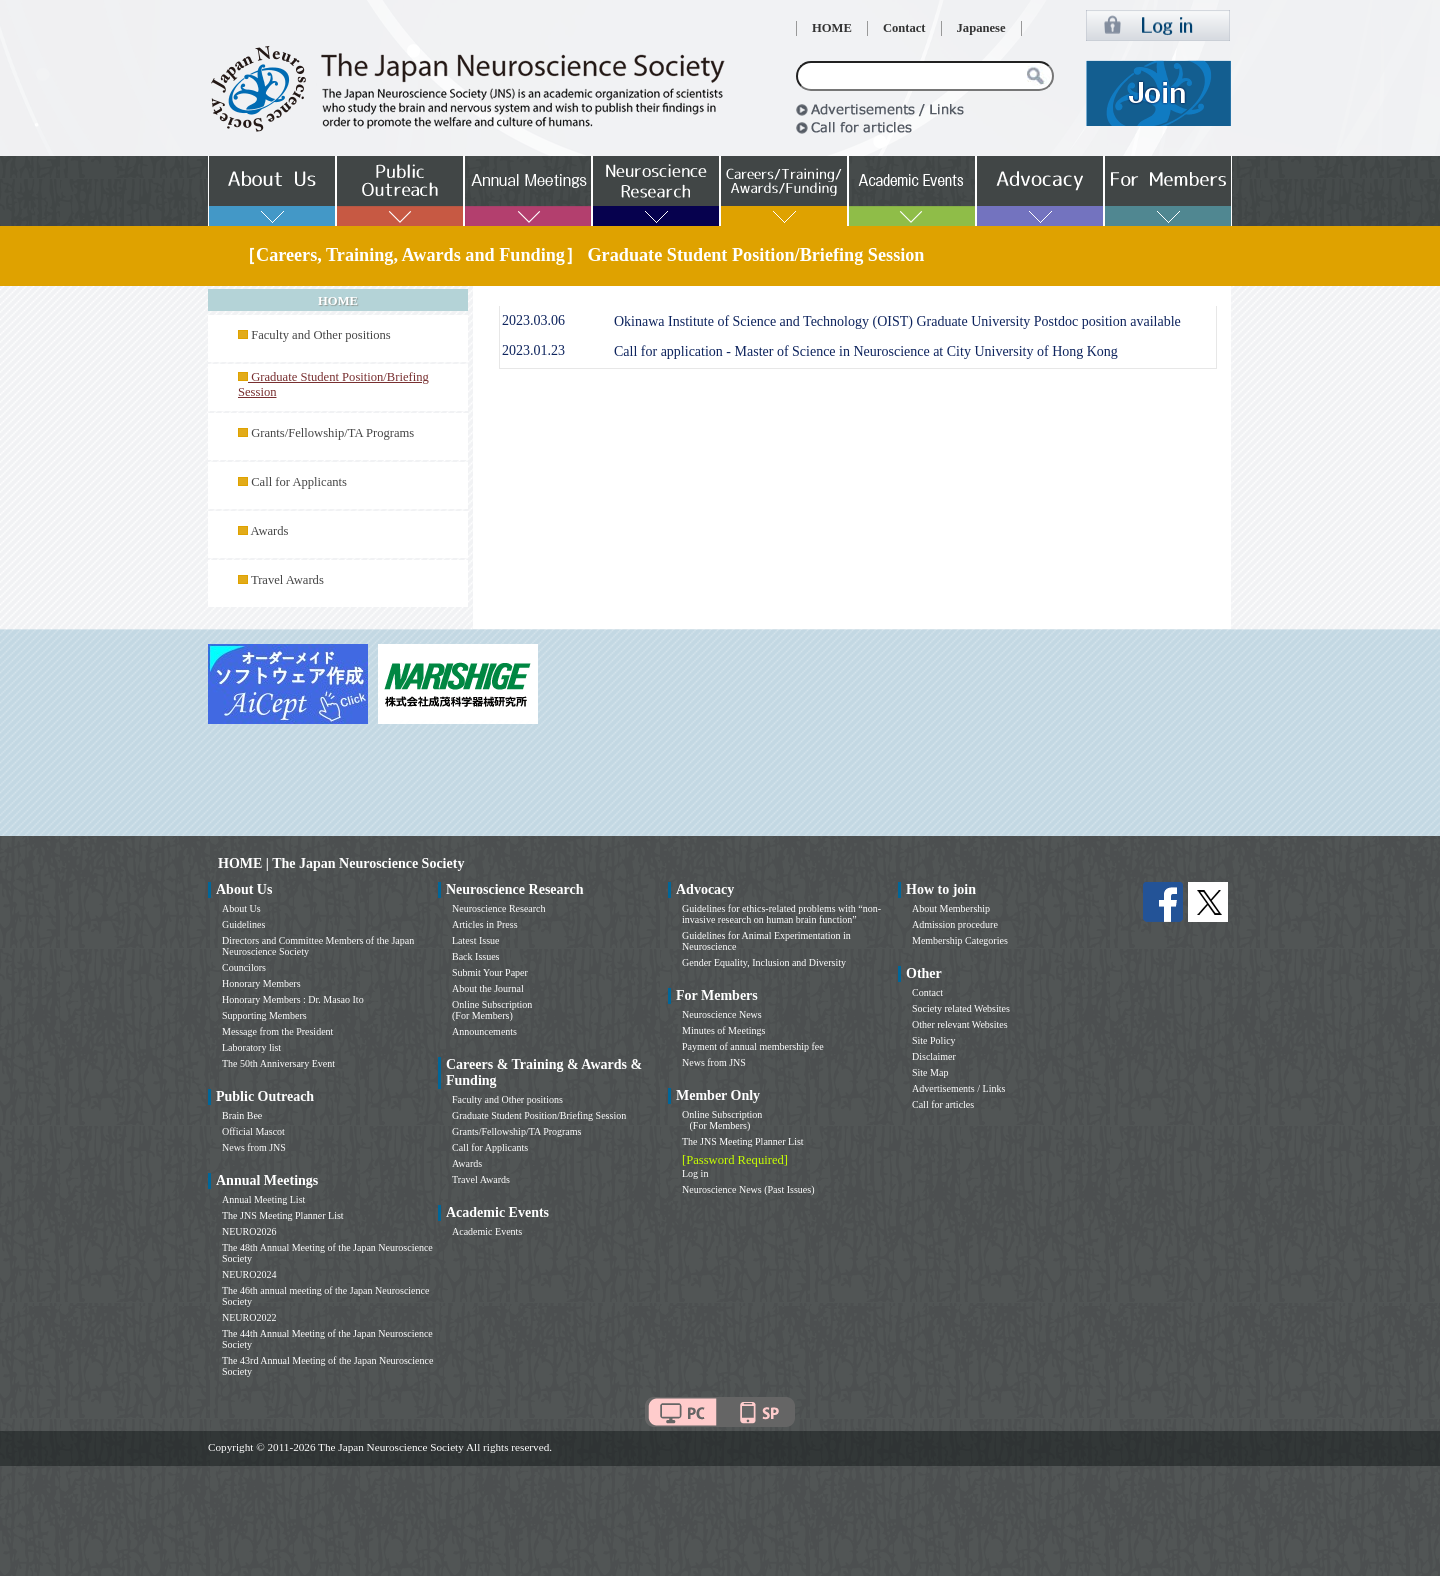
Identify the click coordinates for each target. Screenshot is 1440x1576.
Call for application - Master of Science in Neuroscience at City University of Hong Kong (866, 351)
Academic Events (487, 1231)
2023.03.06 (533, 320)
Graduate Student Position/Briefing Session (539, 1115)
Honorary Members (261, 983)
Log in (695, 1173)
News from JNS (254, 1147)
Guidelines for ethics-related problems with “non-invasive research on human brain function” (781, 914)
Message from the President (277, 1031)
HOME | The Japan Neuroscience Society (341, 863)
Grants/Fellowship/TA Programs (332, 433)
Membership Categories (960, 940)
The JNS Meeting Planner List (283, 1215)
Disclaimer (934, 1056)
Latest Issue (476, 940)
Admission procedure (955, 924)
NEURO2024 (249, 1274)
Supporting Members (264, 1015)
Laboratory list (251, 1047)
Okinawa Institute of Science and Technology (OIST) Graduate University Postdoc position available (897, 321)
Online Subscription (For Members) (492, 1010)
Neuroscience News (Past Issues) (748, 1189)
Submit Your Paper (490, 972)
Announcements (484, 1031)
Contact (904, 28)
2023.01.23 (533, 350)
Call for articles (943, 1104)
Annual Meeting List (263, 1199)
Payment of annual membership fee (753, 1046)
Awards (269, 531)
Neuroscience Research (499, 908)
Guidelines (243, 924)
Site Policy (934, 1040)
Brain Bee (242, 1115)
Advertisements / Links (958, 1088)
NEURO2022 (249, 1317)
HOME (832, 28)
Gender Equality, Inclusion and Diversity (764, 962)
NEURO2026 (249, 1231)
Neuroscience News (722, 1014)
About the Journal (488, 988)
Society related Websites (961, 1008)
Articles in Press (485, 924)
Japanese (981, 28)
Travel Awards (287, 580)
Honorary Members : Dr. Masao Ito (293, 999)
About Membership (951, 908)
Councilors (244, 967)
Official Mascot (253, 1131)
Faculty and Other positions (321, 335)
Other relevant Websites (960, 1024)
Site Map (930, 1072)
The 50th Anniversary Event (278, 1063)
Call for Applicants (299, 482)
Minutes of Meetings (723, 1030)
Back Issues (476, 956)
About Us (241, 908)
